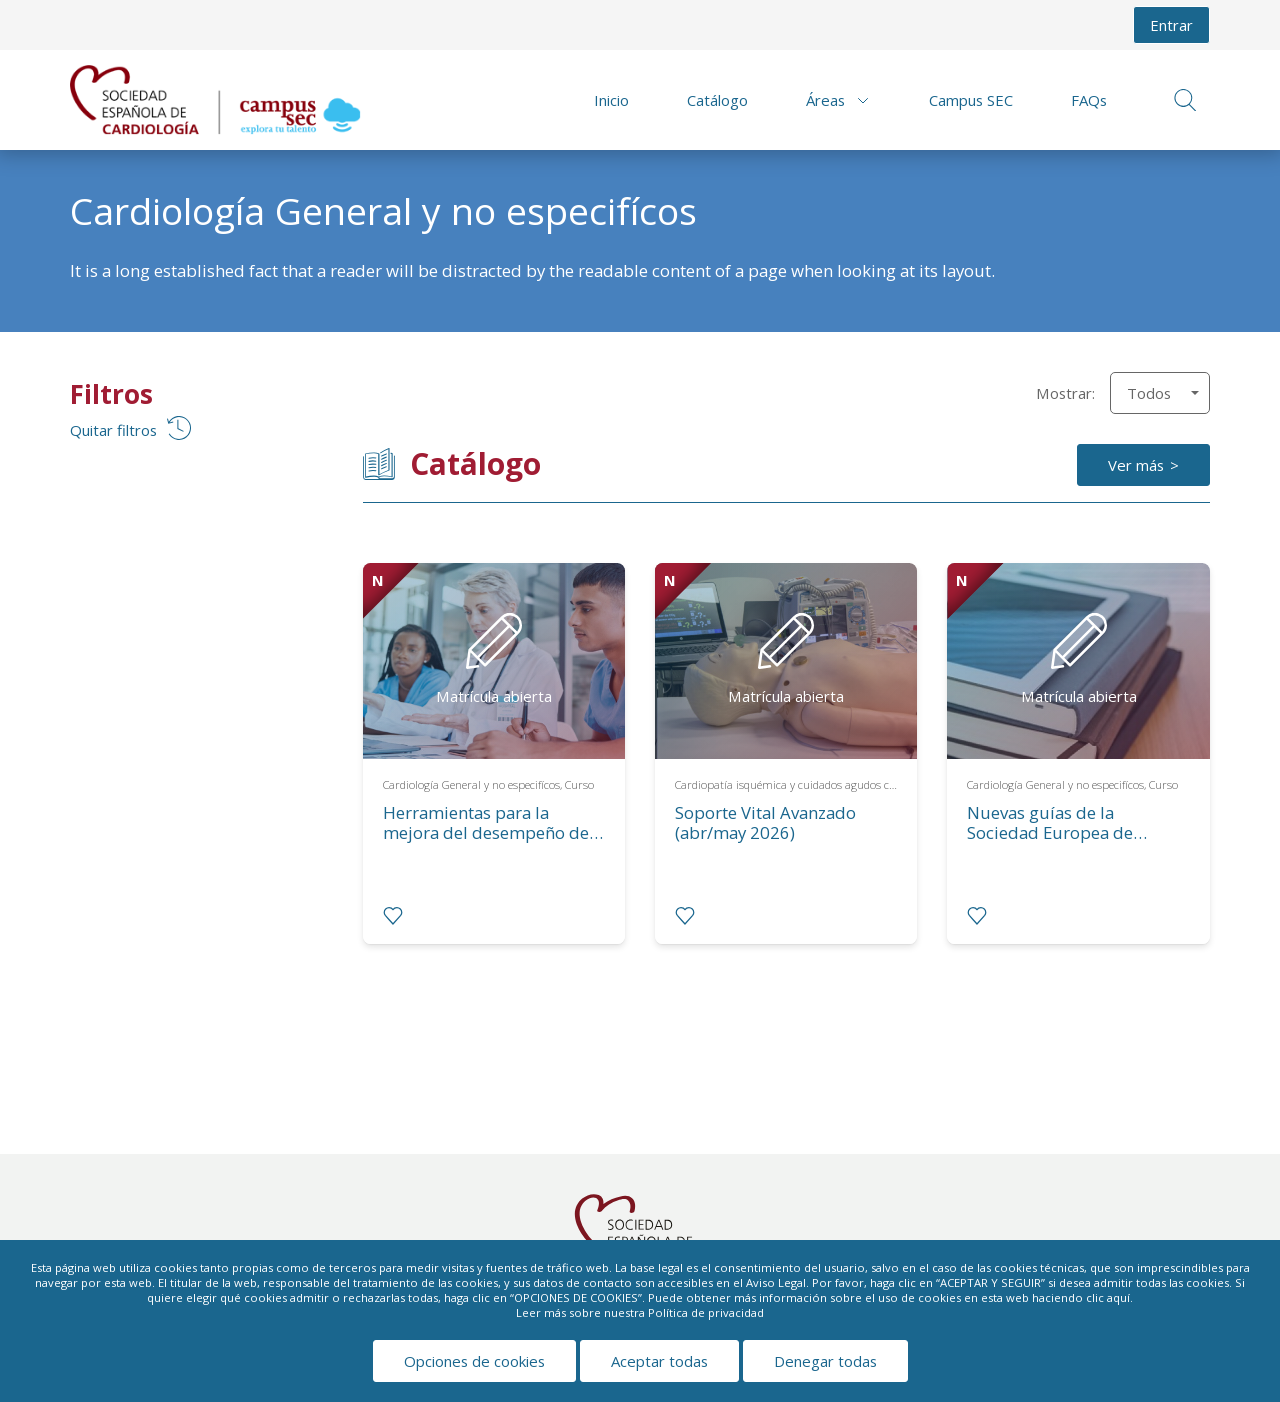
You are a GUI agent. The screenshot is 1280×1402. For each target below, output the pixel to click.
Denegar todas (825, 1361)
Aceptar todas (659, 1361)
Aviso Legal (776, 1282)
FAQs (1089, 100)
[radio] (393, 916)
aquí (1118, 1297)
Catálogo (717, 100)
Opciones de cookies (474, 1361)
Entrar (1171, 25)
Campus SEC (971, 100)
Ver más (1136, 465)
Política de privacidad (706, 1312)
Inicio (611, 100)
